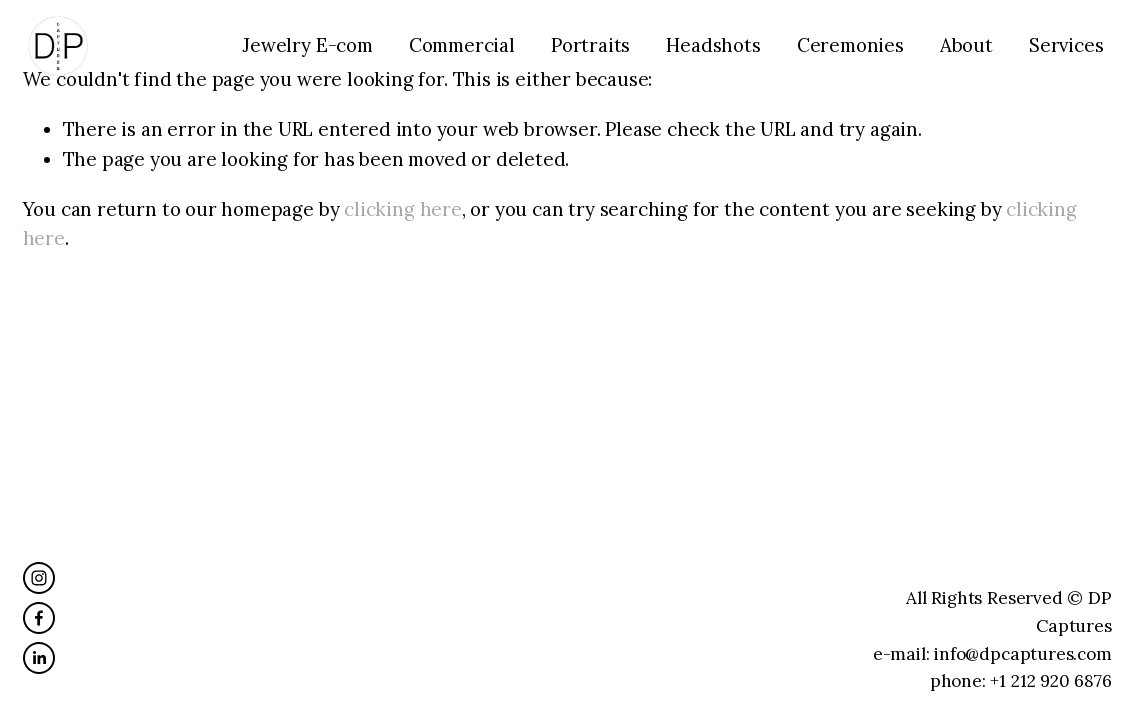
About (966, 45)
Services (1066, 45)
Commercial (462, 45)
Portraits (590, 45)
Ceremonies (850, 45)
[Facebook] (39, 618)
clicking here (403, 209)
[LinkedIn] (39, 658)
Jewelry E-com (307, 45)
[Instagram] (39, 578)
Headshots (713, 45)
